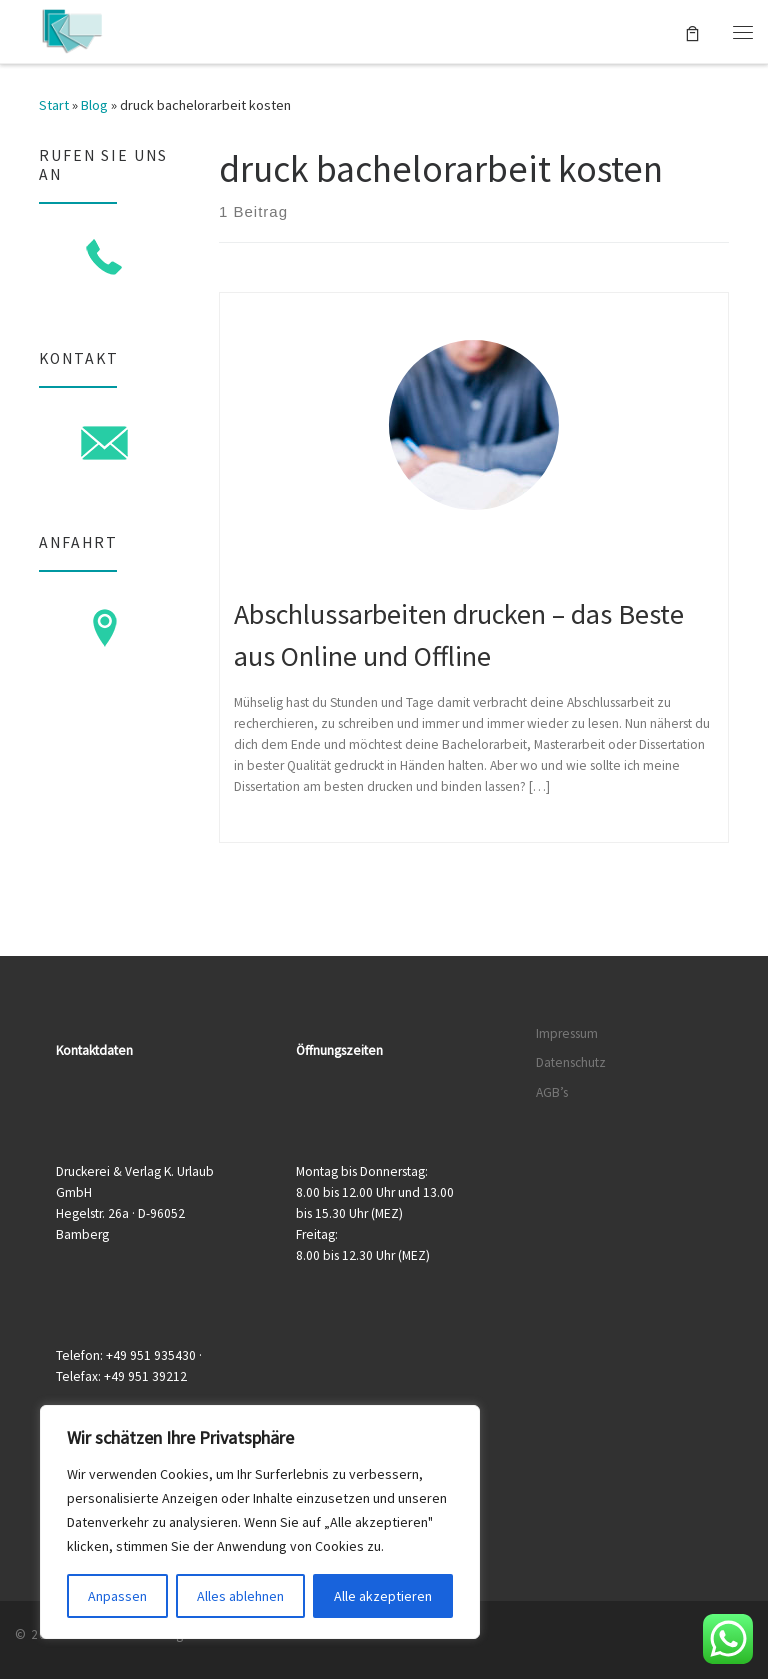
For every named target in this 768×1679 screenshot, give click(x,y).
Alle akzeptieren (383, 1596)
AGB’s (552, 1092)
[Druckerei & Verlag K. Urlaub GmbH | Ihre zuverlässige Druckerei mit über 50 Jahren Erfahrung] (71, 29)
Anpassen (117, 1596)
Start (54, 105)
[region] (260, 1522)
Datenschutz (571, 1062)
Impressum (567, 1033)
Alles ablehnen (240, 1596)
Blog (94, 105)
